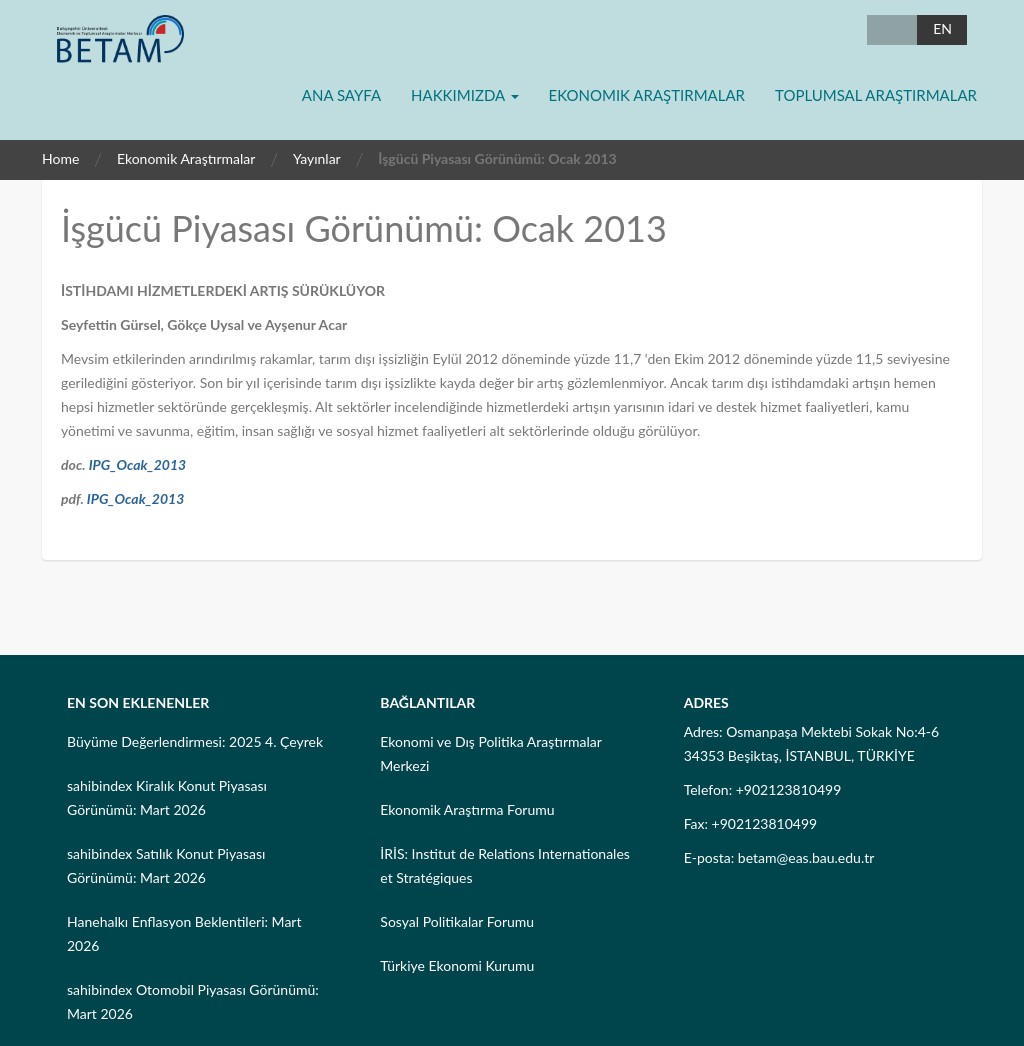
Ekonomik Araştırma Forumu (467, 809)
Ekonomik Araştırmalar (647, 95)
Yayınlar (317, 158)
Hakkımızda (464, 95)
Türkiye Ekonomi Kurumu (457, 965)
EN (942, 28)
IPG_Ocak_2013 (138, 464)
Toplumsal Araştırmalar (876, 95)
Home (60, 158)
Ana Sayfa (341, 95)
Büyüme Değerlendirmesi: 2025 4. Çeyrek (195, 741)
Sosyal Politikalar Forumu (457, 921)
